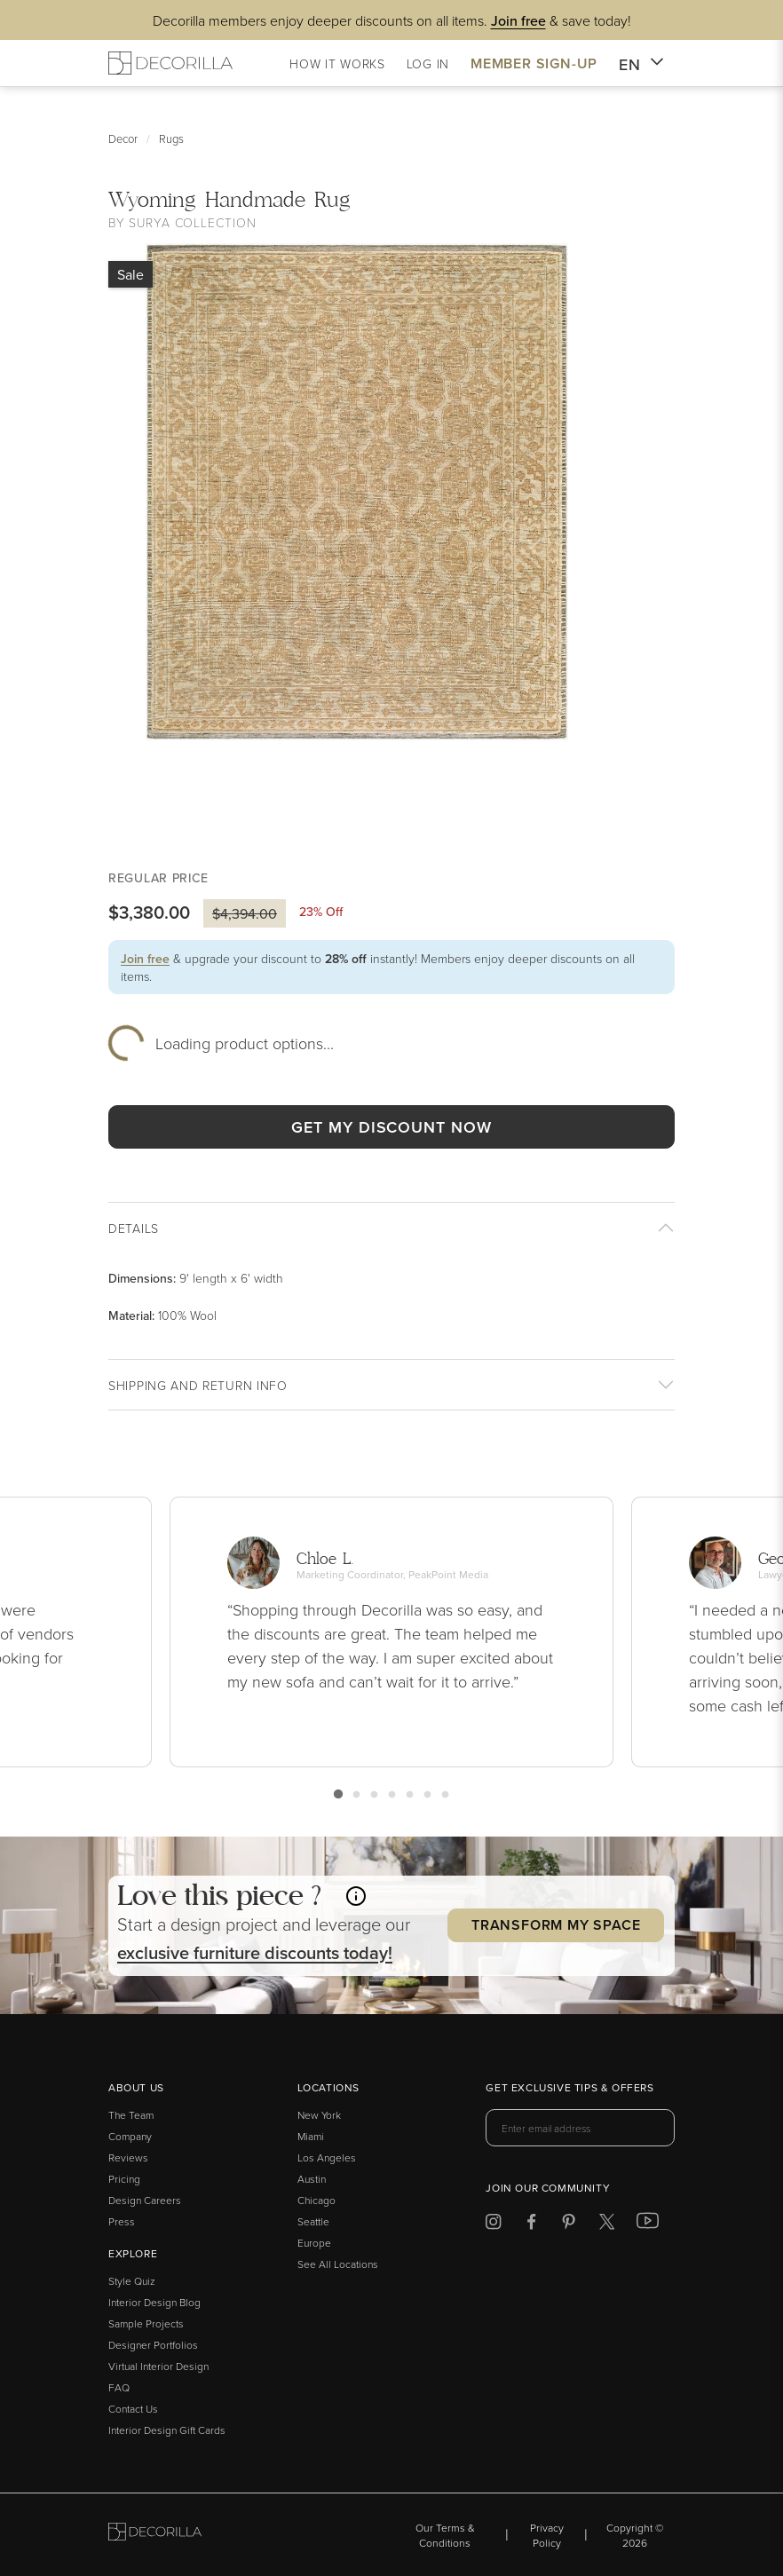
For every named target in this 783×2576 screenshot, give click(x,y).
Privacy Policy (547, 2535)
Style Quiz (131, 2280)
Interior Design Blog (154, 2302)
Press (121, 2221)
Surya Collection (192, 222)
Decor (123, 138)
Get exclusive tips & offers (569, 2088)
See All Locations (337, 2264)
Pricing (124, 2178)
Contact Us (133, 2408)
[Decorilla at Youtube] (648, 2224)
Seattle (313, 2221)
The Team (131, 2114)
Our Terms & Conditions (445, 2535)
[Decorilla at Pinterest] (568, 2225)
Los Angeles (326, 2157)
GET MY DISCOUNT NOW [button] (391, 1127)
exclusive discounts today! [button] (254, 1952)
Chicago (316, 2200)
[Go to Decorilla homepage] (155, 2535)
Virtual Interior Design (158, 2366)
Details (133, 1228)
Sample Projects (146, 2323)
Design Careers (144, 2200)
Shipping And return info (198, 1385)
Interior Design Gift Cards (166, 2430)
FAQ (119, 2387)
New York (319, 2114)
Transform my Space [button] (555, 1925)
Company (130, 2136)
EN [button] (641, 64)
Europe (314, 2242)
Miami (310, 2136)
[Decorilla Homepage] (170, 63)
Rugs (171, 138)
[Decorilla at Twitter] (606, 2225)
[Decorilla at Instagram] (493, 2225)
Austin (311, 2178)
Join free (145, 959)
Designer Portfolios (153, 2344)
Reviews (128, 2157)
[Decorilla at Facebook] (531, 2225)
